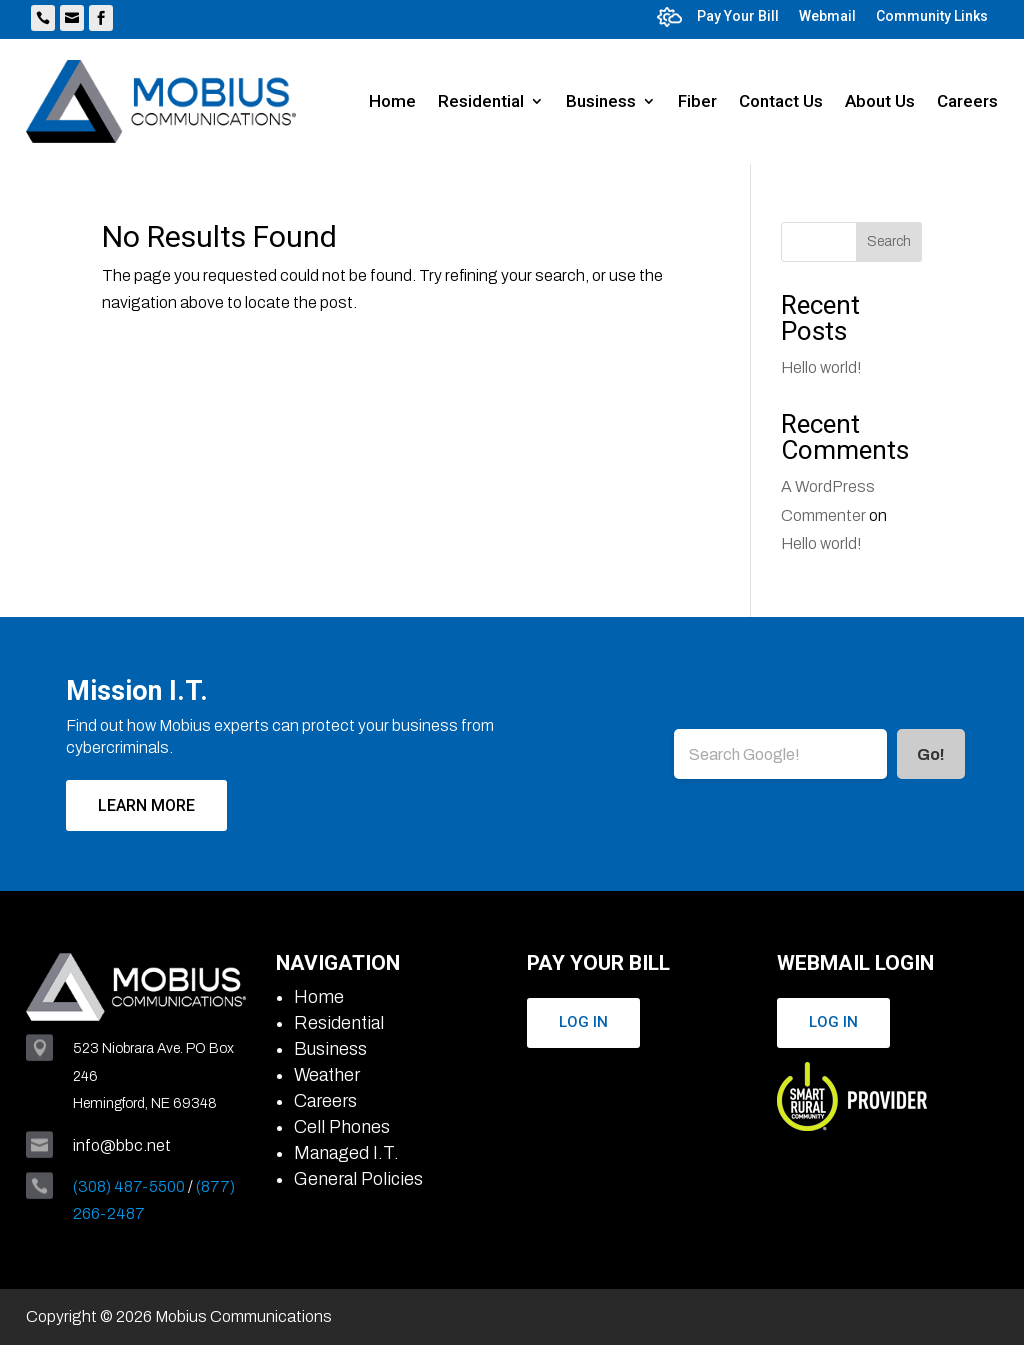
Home (392, 101)
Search (889, 241)
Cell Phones (342, 1127)
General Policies (358, 1179)
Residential (481, 101)
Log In (583, 1022)
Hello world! (821, 367)
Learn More (146, 805)
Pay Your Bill (738, 16)
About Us (880, 101)
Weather (327, 1075)
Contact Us (781, 101)
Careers (967, 101)
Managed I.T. (346, 1153)
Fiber (697, 101)
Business (601, 101)
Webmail (827, 16)
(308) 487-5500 (129, 1186)
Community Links (932, 16)
